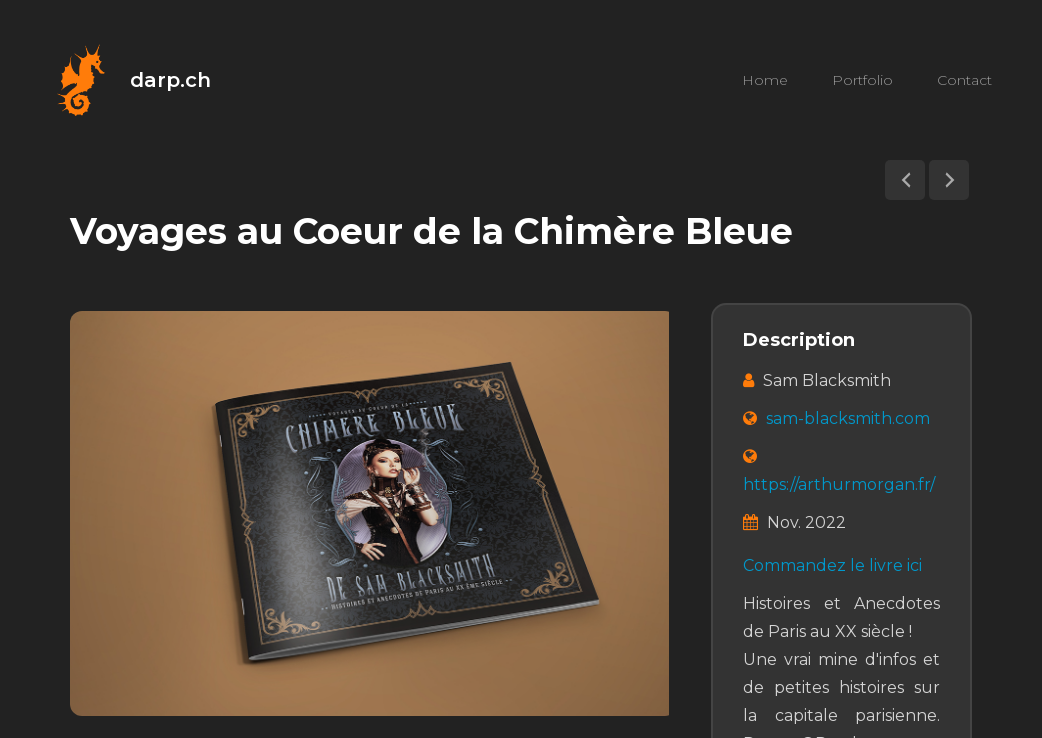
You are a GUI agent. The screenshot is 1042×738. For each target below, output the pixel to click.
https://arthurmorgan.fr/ (839, 484)
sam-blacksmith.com (848, 418)
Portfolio (862, 80)
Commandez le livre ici (832, 565)
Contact (964, 80)
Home (765, 80)
